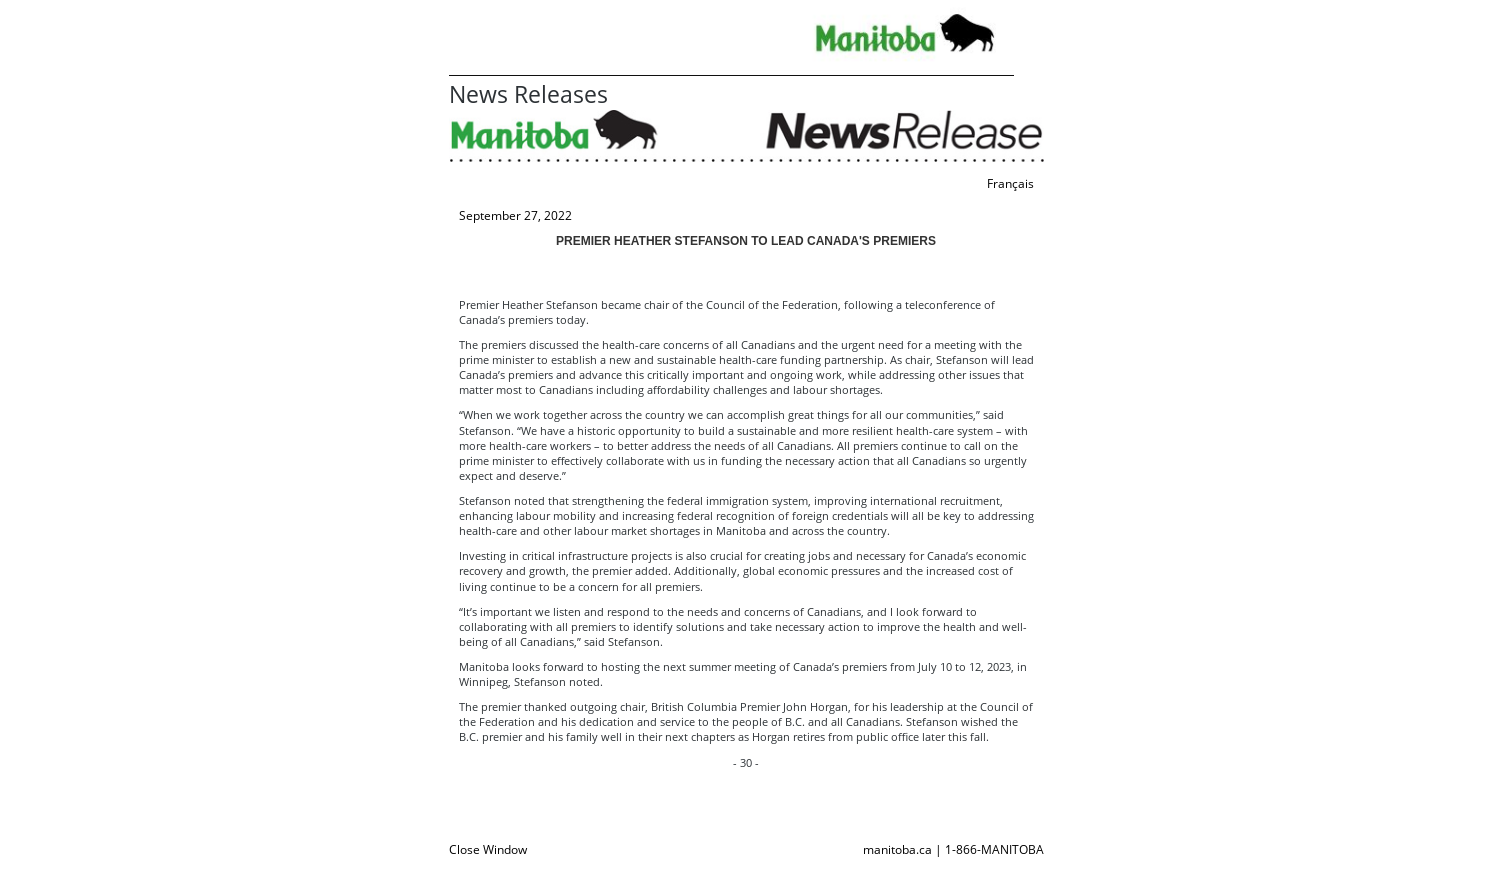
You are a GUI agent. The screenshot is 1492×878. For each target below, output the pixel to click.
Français (1010, 183)
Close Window (488, 849)
